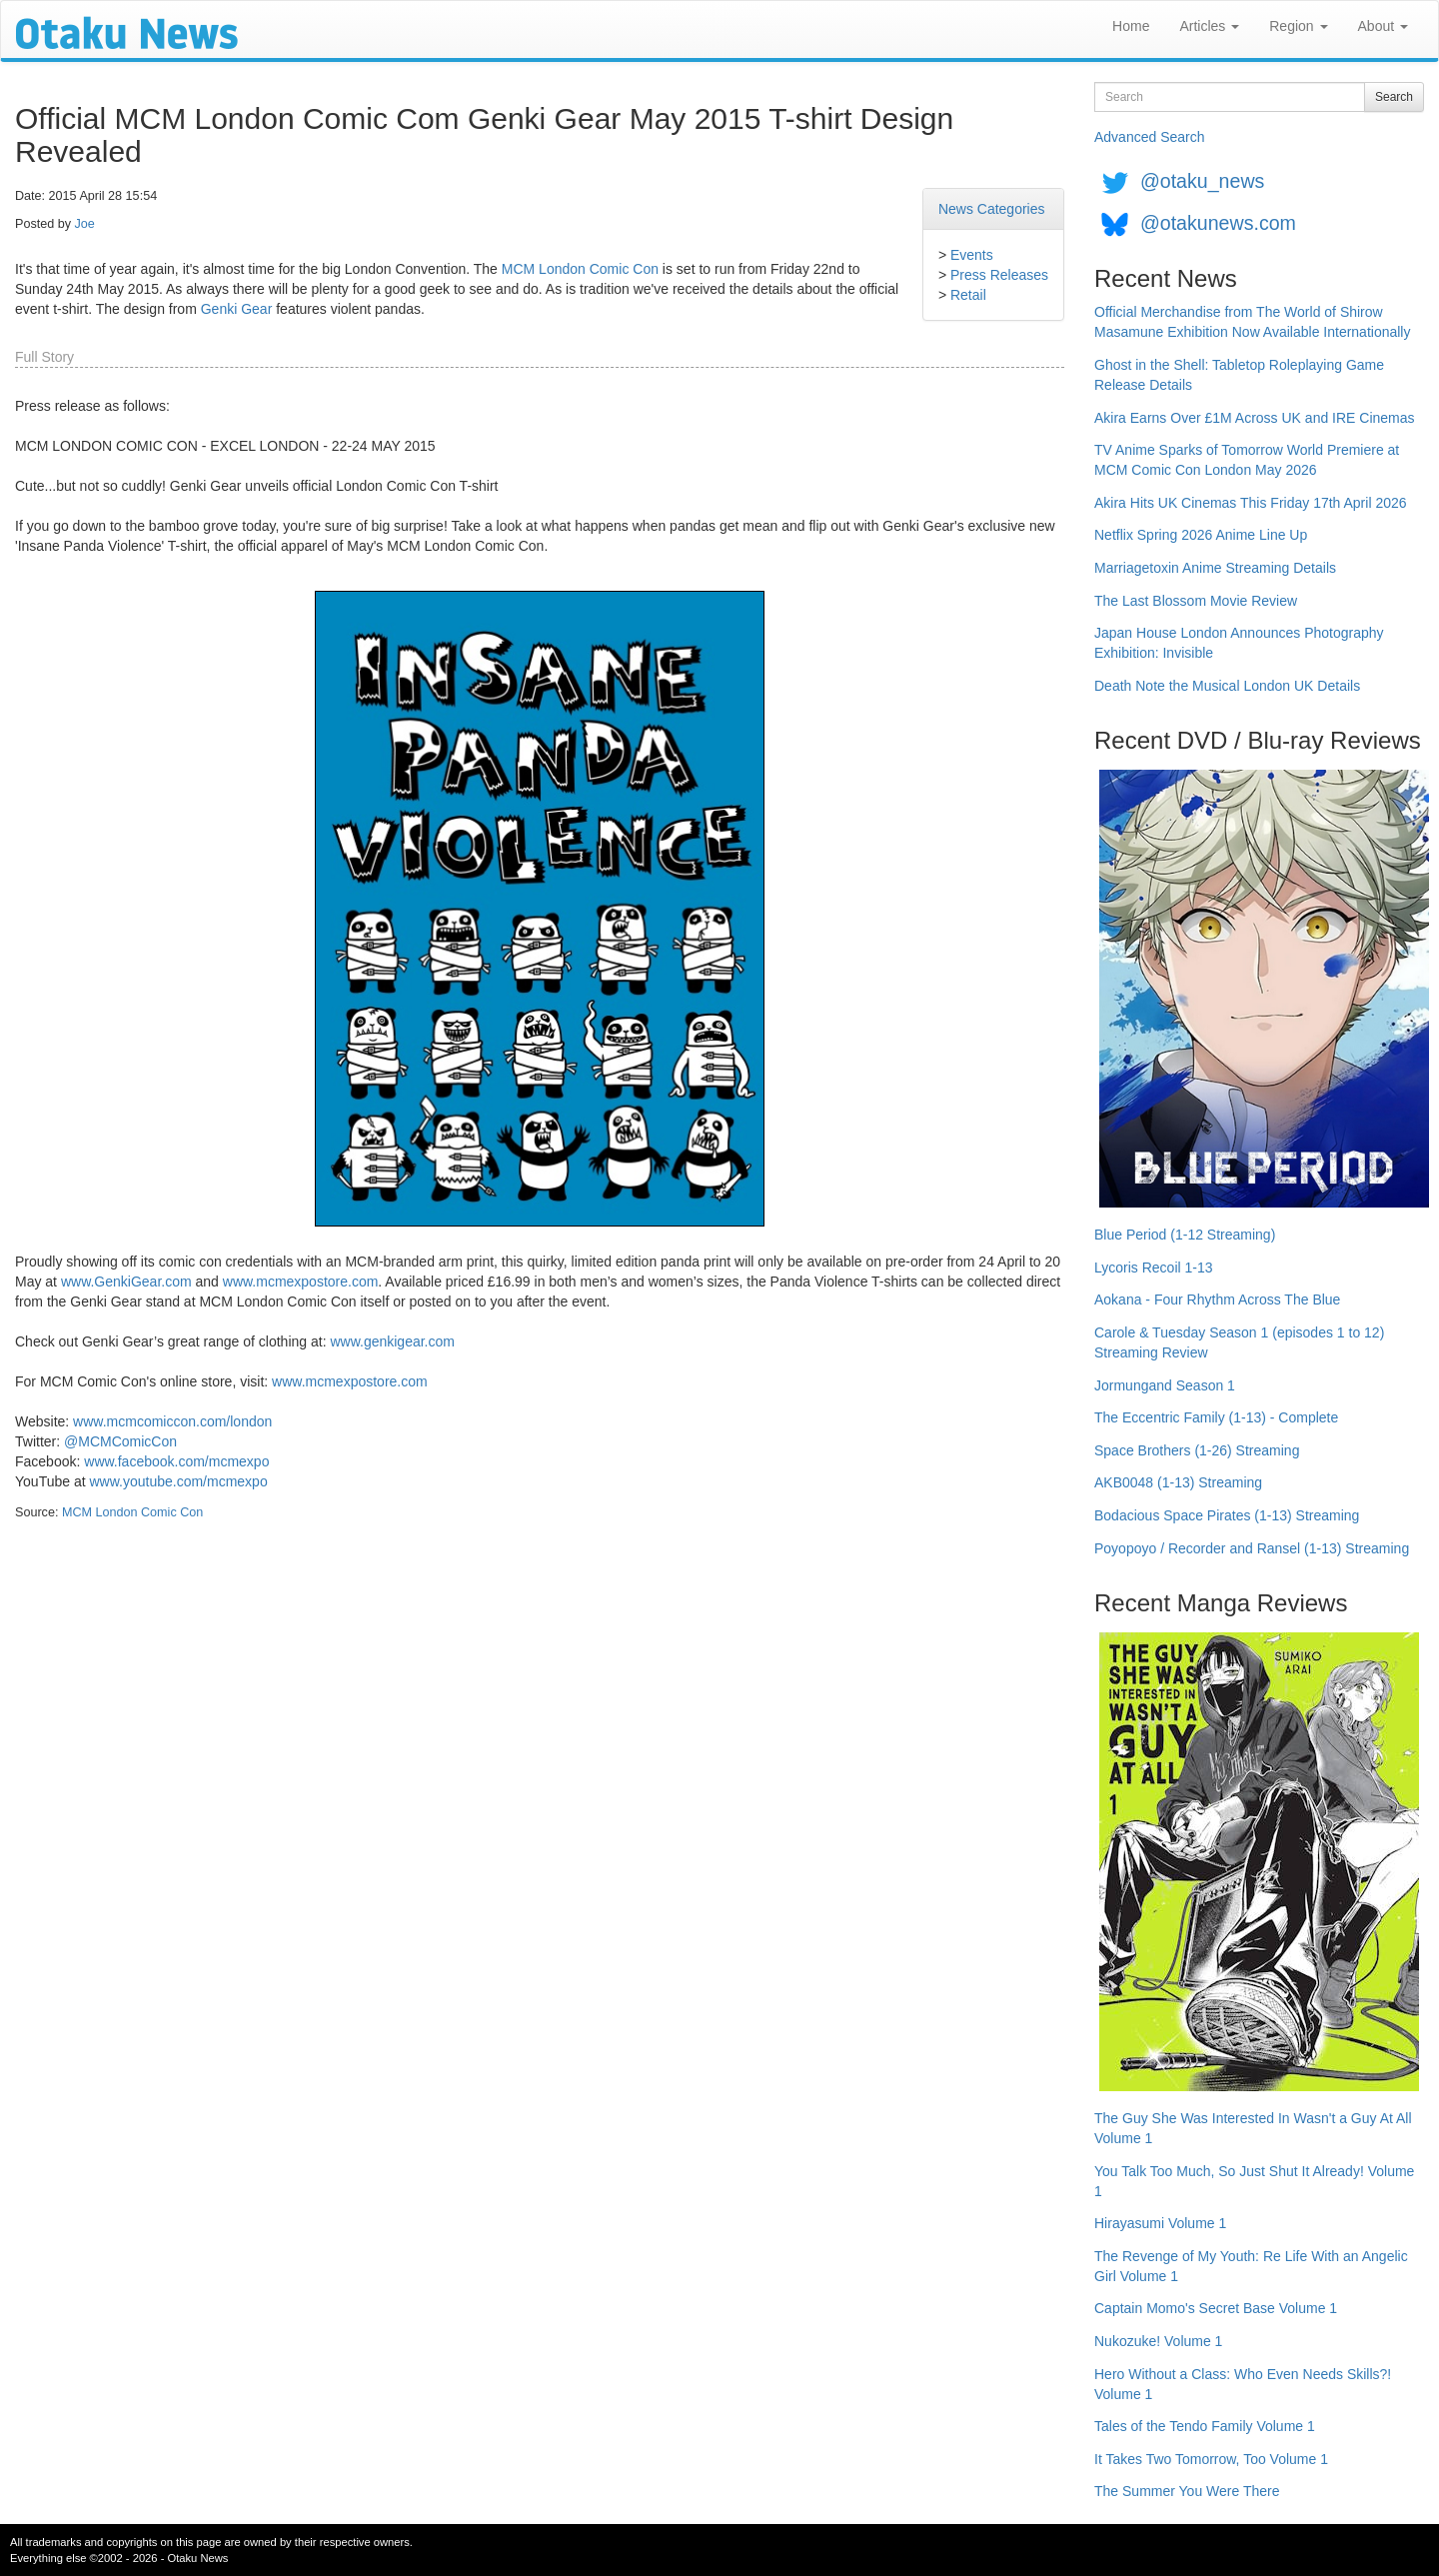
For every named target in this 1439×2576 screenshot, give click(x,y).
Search (1394, 97)
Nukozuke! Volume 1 (1158, 2341)
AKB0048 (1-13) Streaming (1178, 1482)
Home (1130, 26)
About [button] (1383, 26)
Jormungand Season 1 (1164, 1385)
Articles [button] (1209, 26)
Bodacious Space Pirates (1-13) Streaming (1226, 1515)
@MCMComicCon (120, 1441)
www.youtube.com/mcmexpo (178, 1481)
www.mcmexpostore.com (301, 1281)
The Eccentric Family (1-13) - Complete (1216, 1417)
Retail (968, 295)
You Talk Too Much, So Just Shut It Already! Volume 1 (1254, 2181)
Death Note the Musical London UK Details (1227, 686)
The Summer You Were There (1186, 2491)
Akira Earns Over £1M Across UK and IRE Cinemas (1254, 418)
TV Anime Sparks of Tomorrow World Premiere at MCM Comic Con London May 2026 (1246, 460)
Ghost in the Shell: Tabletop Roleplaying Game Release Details (1239, 375)
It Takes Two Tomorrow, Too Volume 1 (1211, 2459)
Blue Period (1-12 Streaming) (1184, 1235)
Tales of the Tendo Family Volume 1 (1204, 2426)
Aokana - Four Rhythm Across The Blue (1217, 1299)
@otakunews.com (1218, 223)
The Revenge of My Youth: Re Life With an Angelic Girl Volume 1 (1251, 2266)
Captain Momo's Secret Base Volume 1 (1215, 2308)
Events (971, 255)
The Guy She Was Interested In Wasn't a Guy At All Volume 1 (1253, 2128)
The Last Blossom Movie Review (1195, 601)
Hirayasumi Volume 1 (1160, 2223)
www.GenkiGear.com (126, 1281)
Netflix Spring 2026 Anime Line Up (1200, 535)
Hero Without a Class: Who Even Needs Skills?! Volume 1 (1242, 2384)
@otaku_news (1202, 181)
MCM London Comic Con (580, 269)
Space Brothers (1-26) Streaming (1196, 1450)
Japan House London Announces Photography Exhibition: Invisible (1239, 643)
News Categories (991, 209)
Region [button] (1298, 26)
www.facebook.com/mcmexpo (176, 1461)
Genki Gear (237, 309)
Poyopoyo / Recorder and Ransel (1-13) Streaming (1251, 1548)
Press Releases (999, 275)
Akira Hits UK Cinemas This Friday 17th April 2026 (1250, 503)
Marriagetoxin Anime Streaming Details (1215, 568)
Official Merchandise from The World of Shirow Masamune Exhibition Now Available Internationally (1252, 322)
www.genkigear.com (392, 1341)
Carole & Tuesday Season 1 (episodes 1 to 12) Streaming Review (1239, 1342)
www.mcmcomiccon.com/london (172, 1421)
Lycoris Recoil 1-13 (1153, 1268)
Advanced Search (1149, 137)
